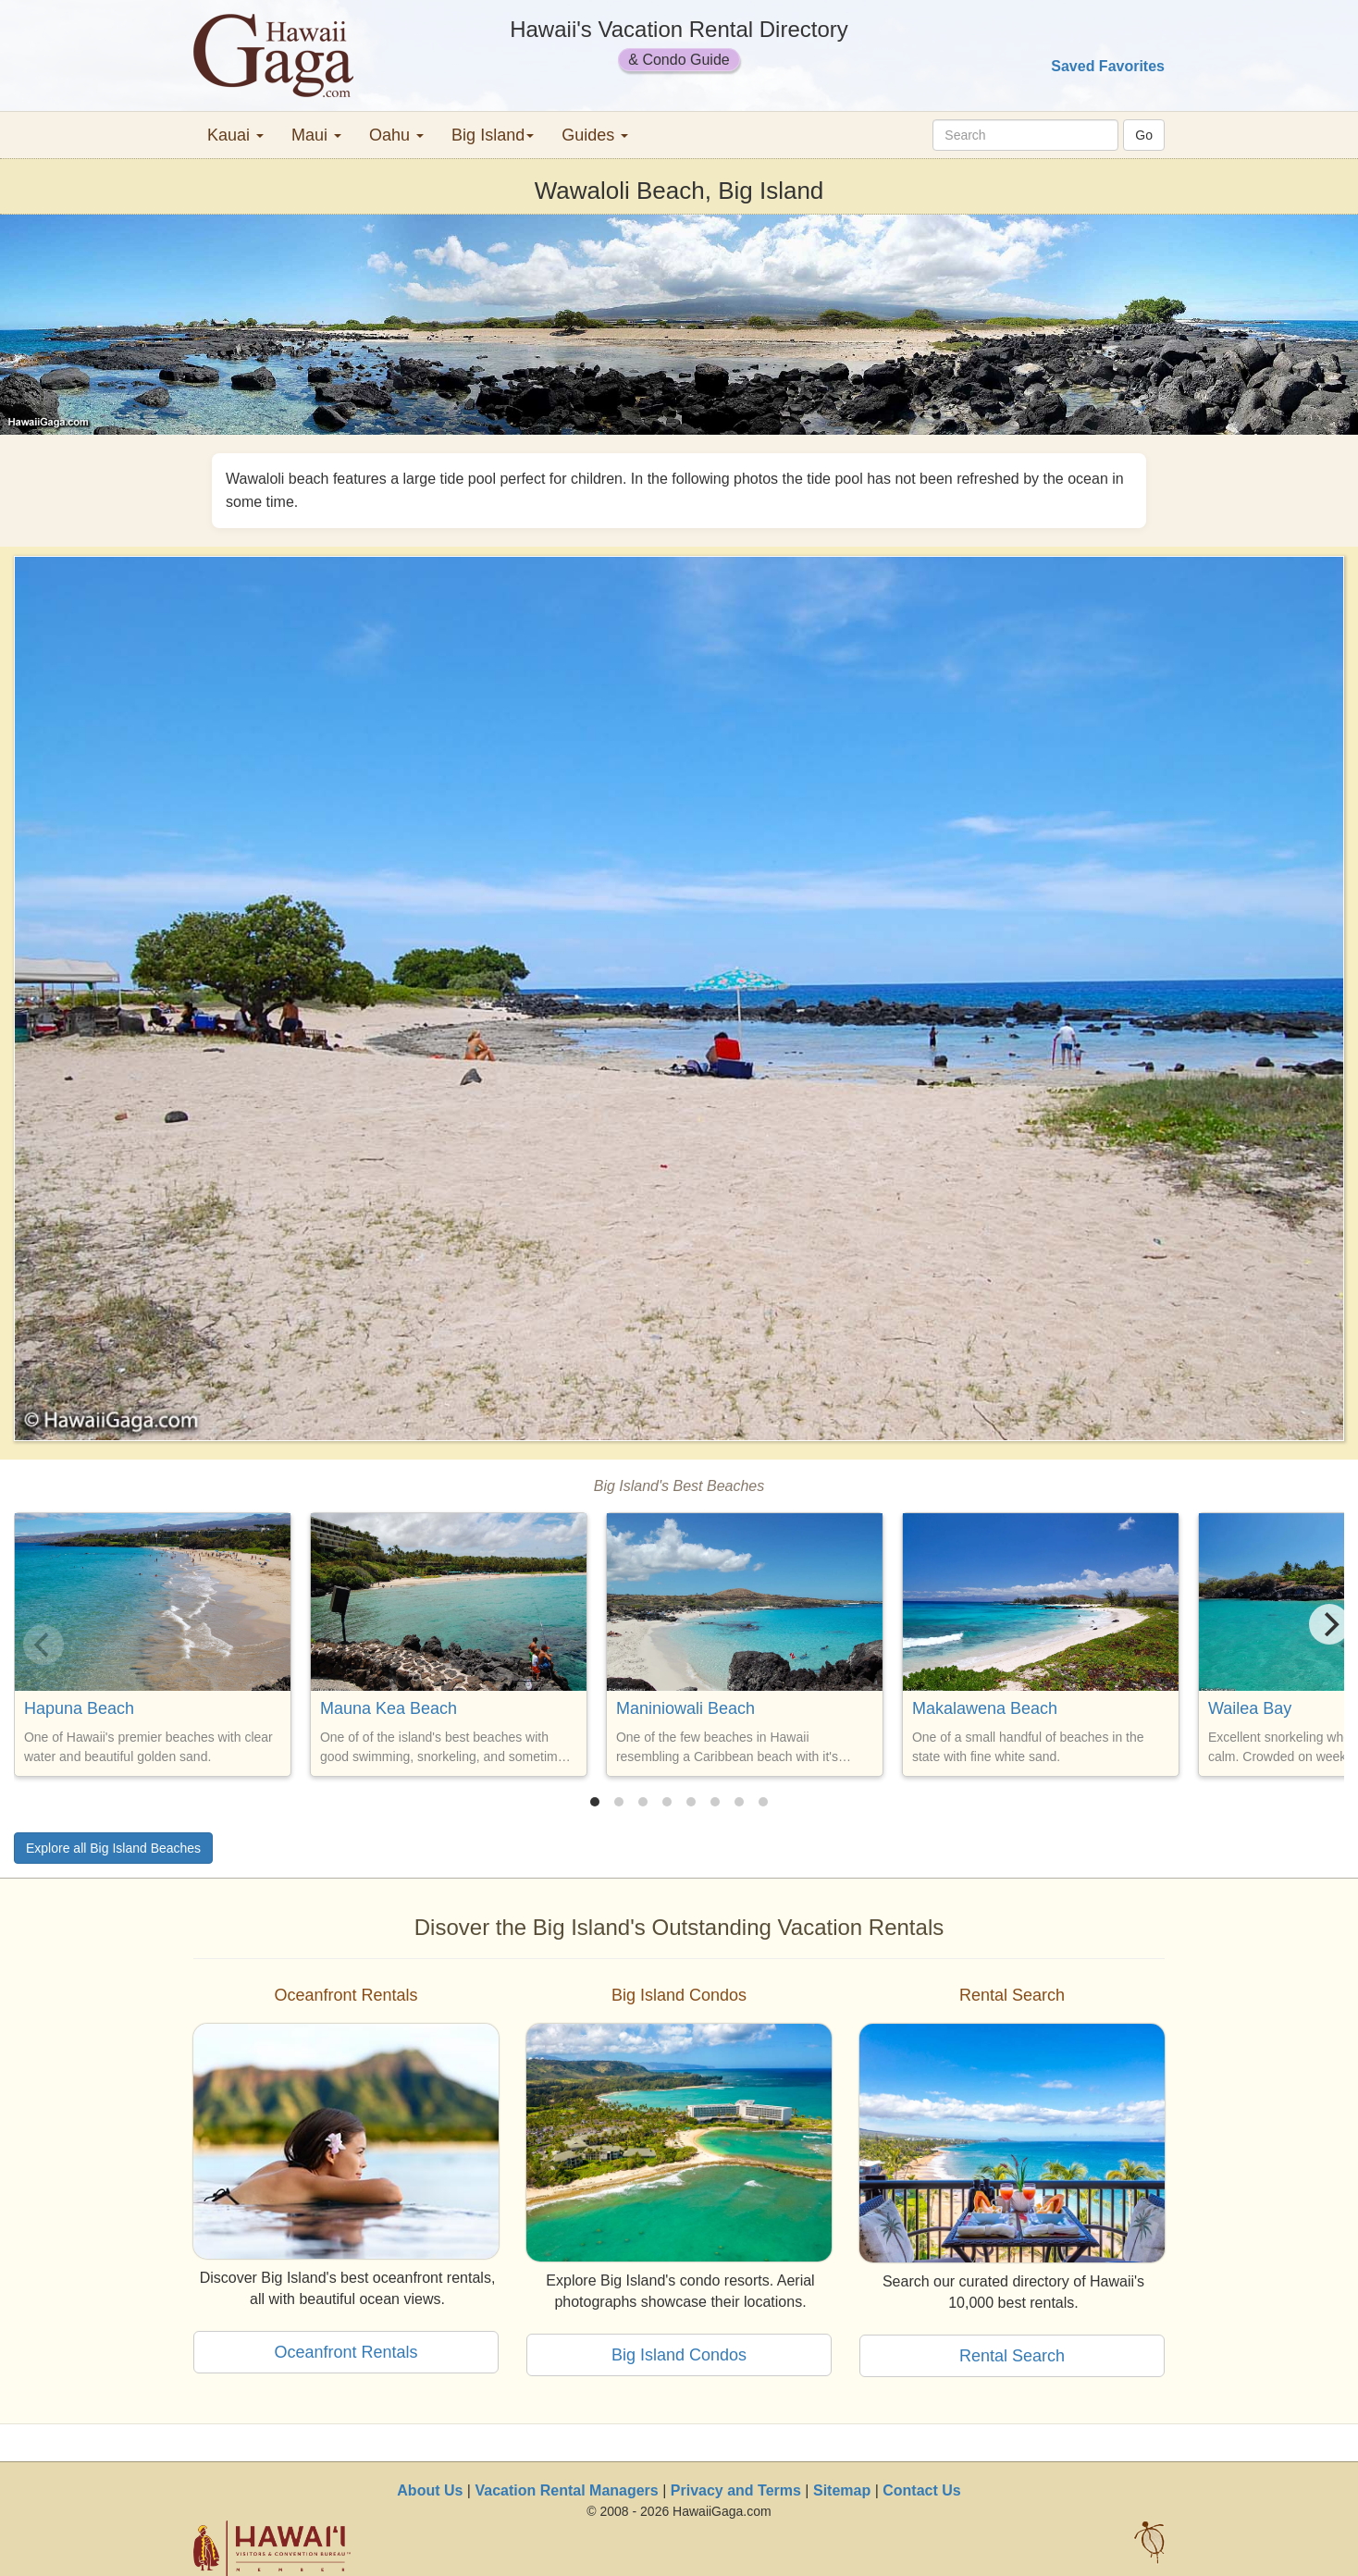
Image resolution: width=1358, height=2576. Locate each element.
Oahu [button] (396, 135)
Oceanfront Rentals (345, 2352)
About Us (430, 2490)
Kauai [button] (235, 135)
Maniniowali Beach (685, 1708)
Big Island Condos (679, 2355)
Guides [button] (595, 135)
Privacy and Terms (736, 2490)
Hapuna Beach (79, 1708)
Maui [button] (316, 135)
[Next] (1329, 1624)
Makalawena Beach (984, 1708)
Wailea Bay (1249, 1708)
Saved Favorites (1108, 66)
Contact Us (921, 2490)
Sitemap (841, 2490)
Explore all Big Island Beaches (113, 1848)
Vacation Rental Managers (566, 2490)
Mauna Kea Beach (388, 1708)
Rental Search (1012, 2356)
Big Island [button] (492, 135)
